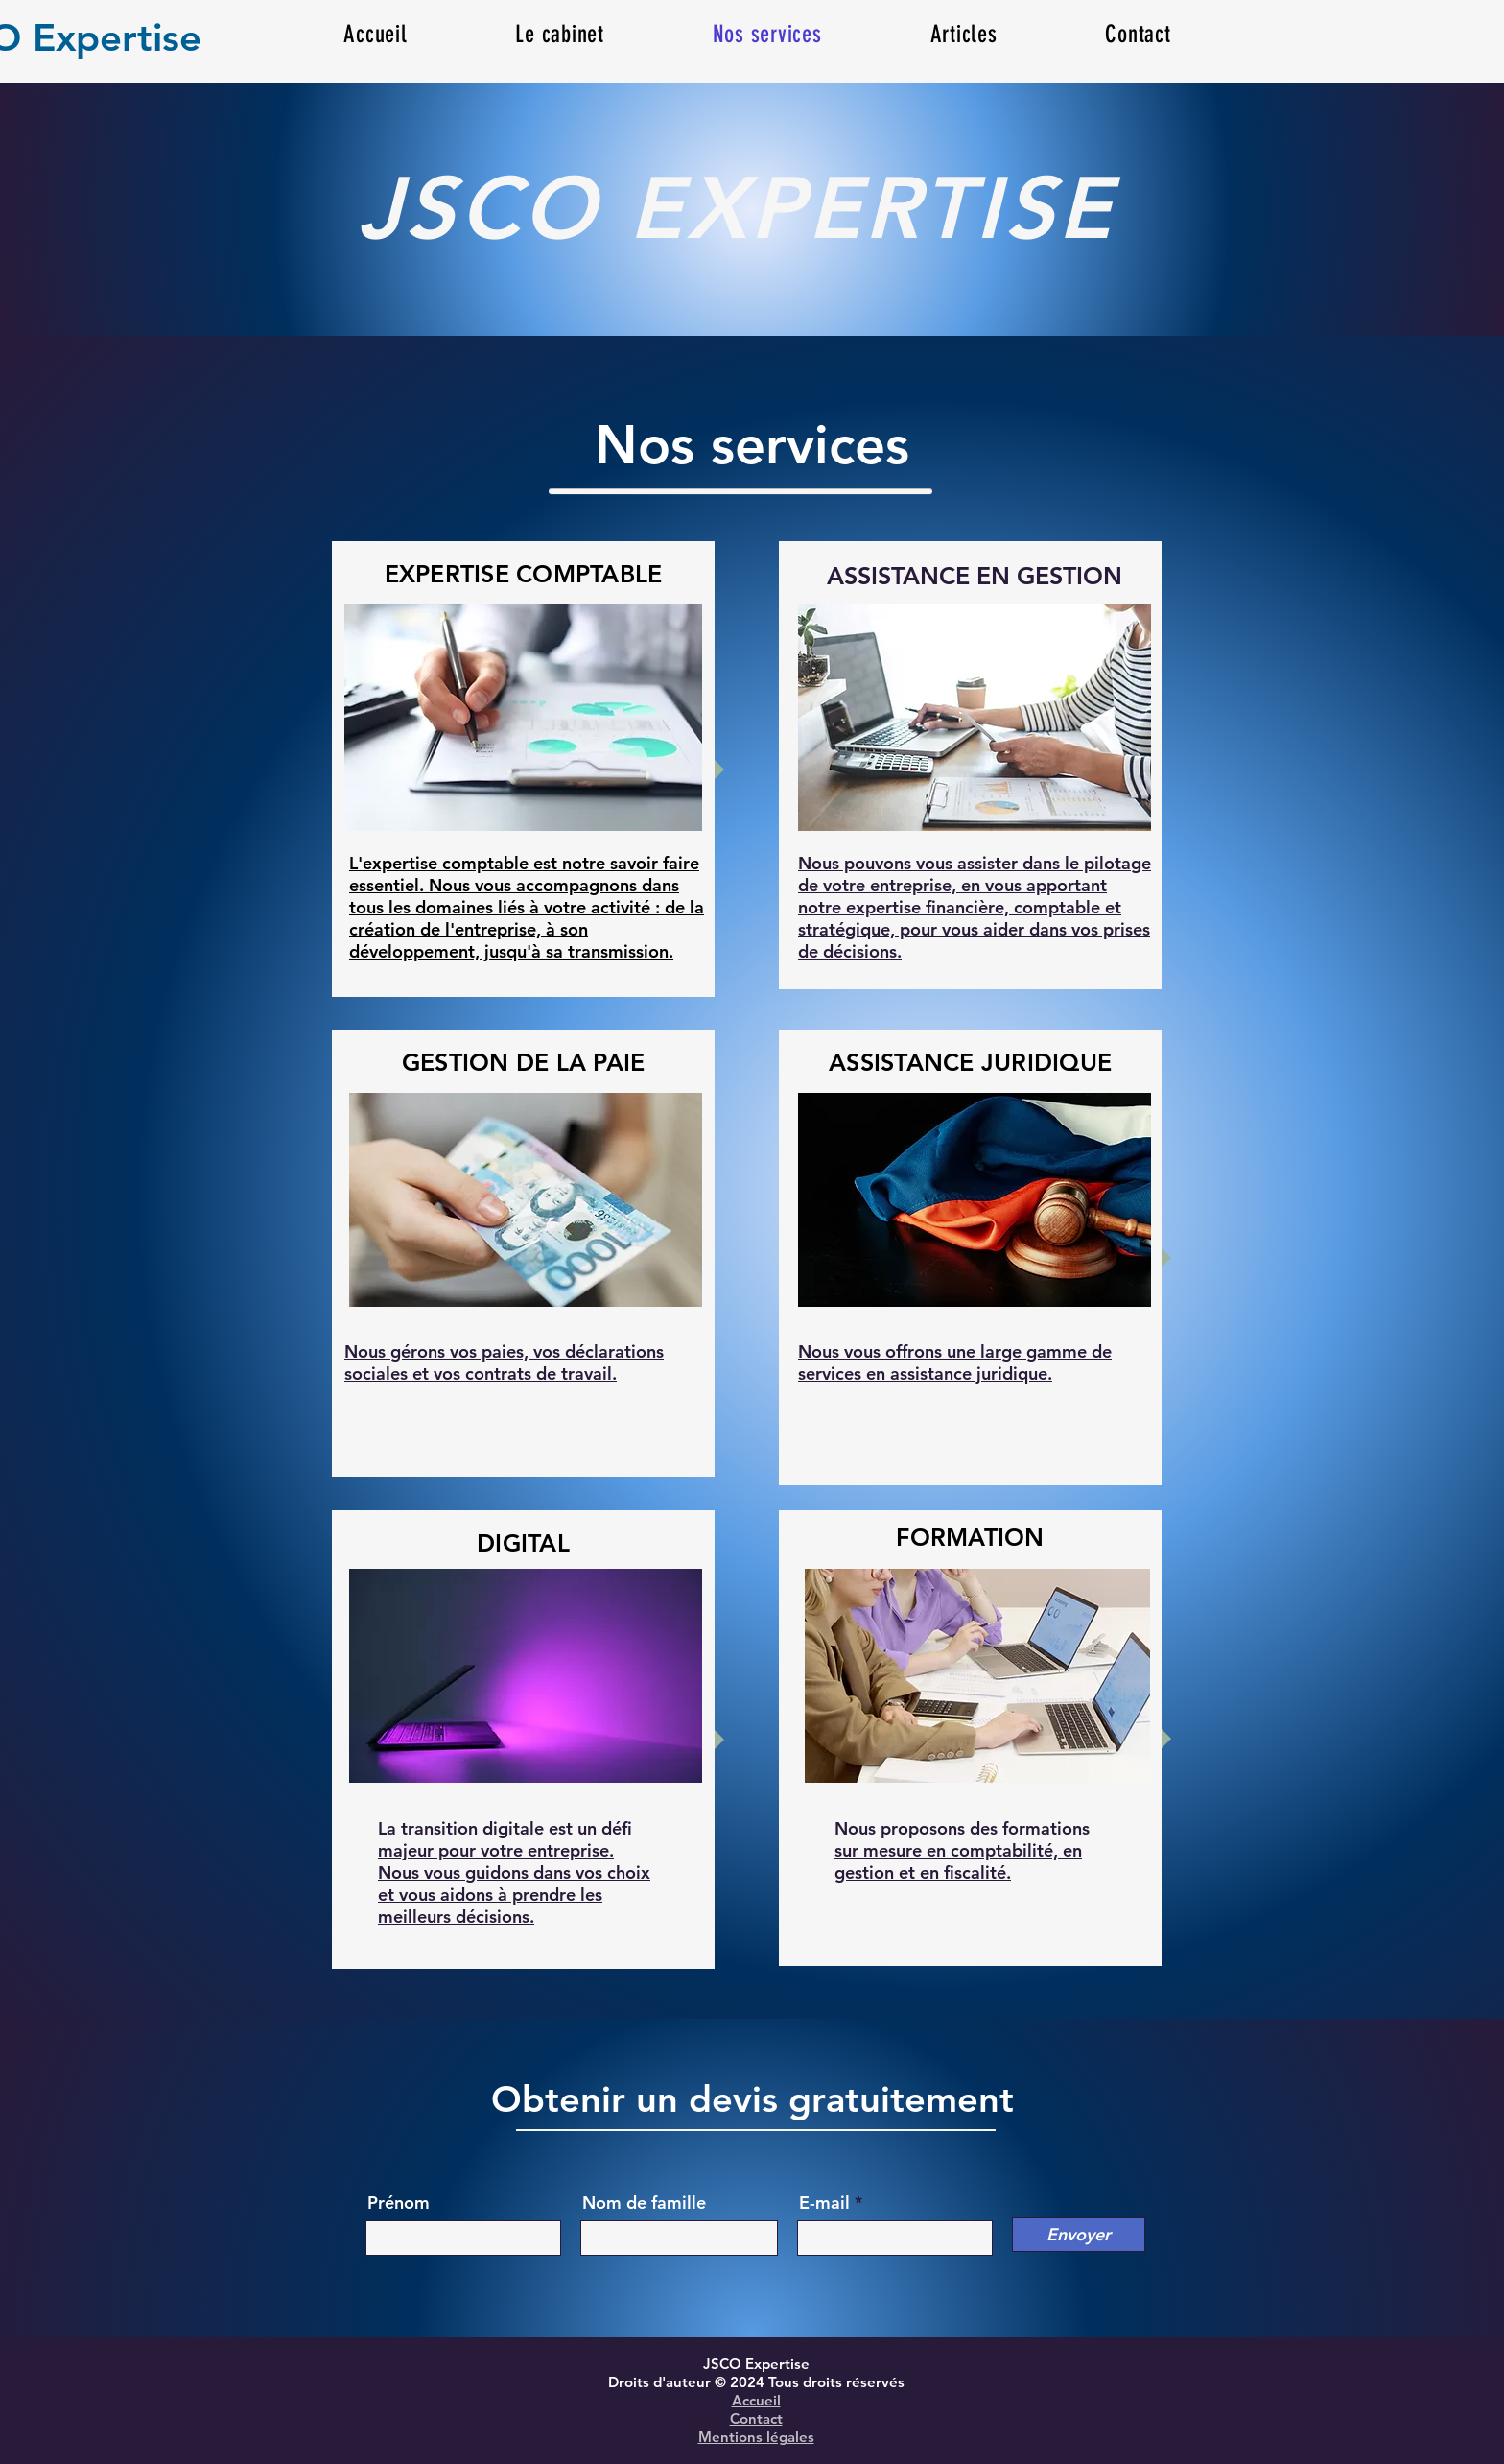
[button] (963, 34)
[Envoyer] (1078, 2234)
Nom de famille (644, 2203)
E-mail (824, 2203)
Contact (756, 2418)
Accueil (756, 2400)
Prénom (398, 2203)
